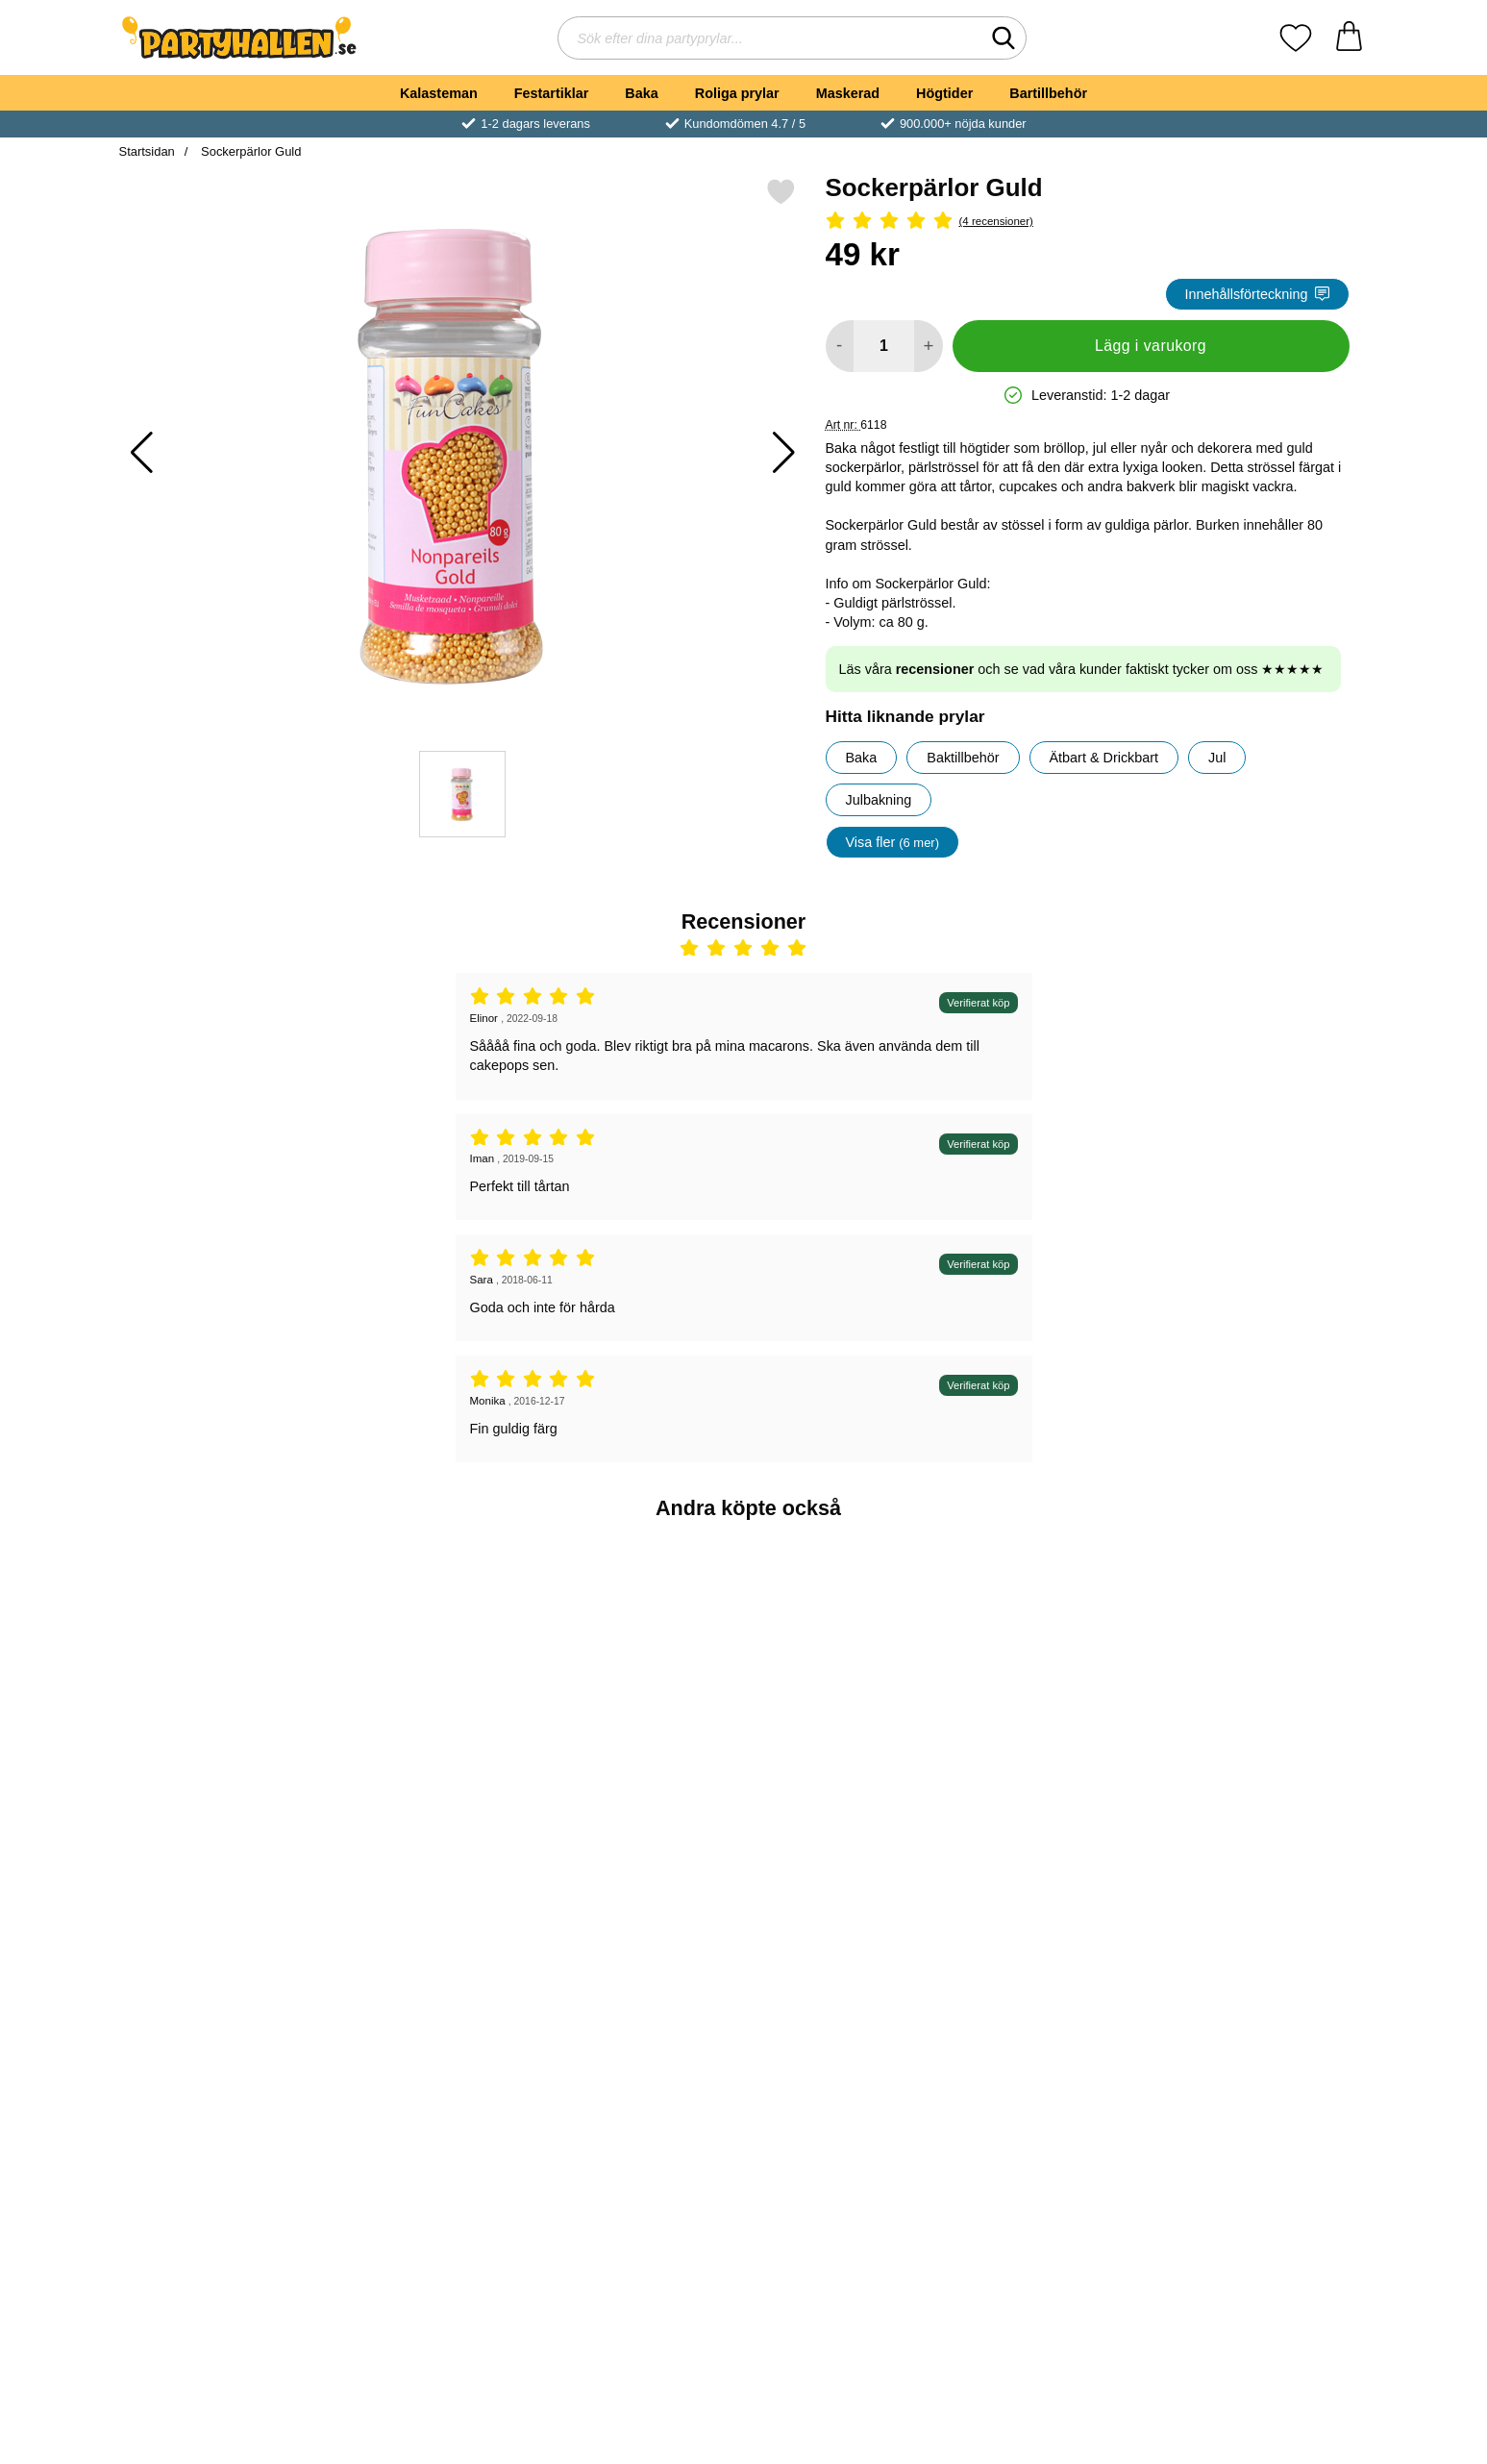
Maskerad (848, 93)
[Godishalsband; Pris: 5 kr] (221, 1662)
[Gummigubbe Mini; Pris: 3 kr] (430, 1662)
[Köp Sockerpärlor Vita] (1057, 2109)
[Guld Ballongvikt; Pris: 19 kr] (639, 1662)
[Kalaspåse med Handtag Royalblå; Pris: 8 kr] (1057, 1662)
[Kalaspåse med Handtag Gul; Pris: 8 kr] (848, 1662)
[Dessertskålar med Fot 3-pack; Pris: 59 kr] (1266, 1974)
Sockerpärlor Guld (249, 151)
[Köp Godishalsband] (221, 1797)
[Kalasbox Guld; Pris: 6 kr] (430, 1974)
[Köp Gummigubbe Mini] (429, 1797)
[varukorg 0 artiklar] (1349, 38)
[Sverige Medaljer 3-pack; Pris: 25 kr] (639, 1974)
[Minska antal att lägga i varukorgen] (840, 346)
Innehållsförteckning (1257, 294)
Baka (641, 93)
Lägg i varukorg (1150, 345)
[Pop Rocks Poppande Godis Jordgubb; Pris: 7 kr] (1266, 1662)
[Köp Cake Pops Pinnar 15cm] (847, 2109)
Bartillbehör (1048, 93)
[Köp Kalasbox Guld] (429, 2109)
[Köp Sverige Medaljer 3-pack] (639, 2109)
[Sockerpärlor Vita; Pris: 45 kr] (1057, 1974)
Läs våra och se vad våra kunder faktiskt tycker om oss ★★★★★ (1082, 669)
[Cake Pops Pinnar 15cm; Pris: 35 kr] (848, 1974)
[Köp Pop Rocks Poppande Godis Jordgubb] (1266, 1797)
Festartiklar (551, 93)
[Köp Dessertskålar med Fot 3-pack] (1266, 2109)
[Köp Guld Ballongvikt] (639, 1797)
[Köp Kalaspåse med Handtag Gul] (847, 1797)
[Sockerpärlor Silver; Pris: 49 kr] (221, 1974)
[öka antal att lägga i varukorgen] (928, 346)
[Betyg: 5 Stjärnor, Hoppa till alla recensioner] (1088, 222)
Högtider (944, 93)
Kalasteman (439, 93)
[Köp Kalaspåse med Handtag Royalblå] (1057, 1797)
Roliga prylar (737, 93)
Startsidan (147, 151)
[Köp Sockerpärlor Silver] (221, 2109)
